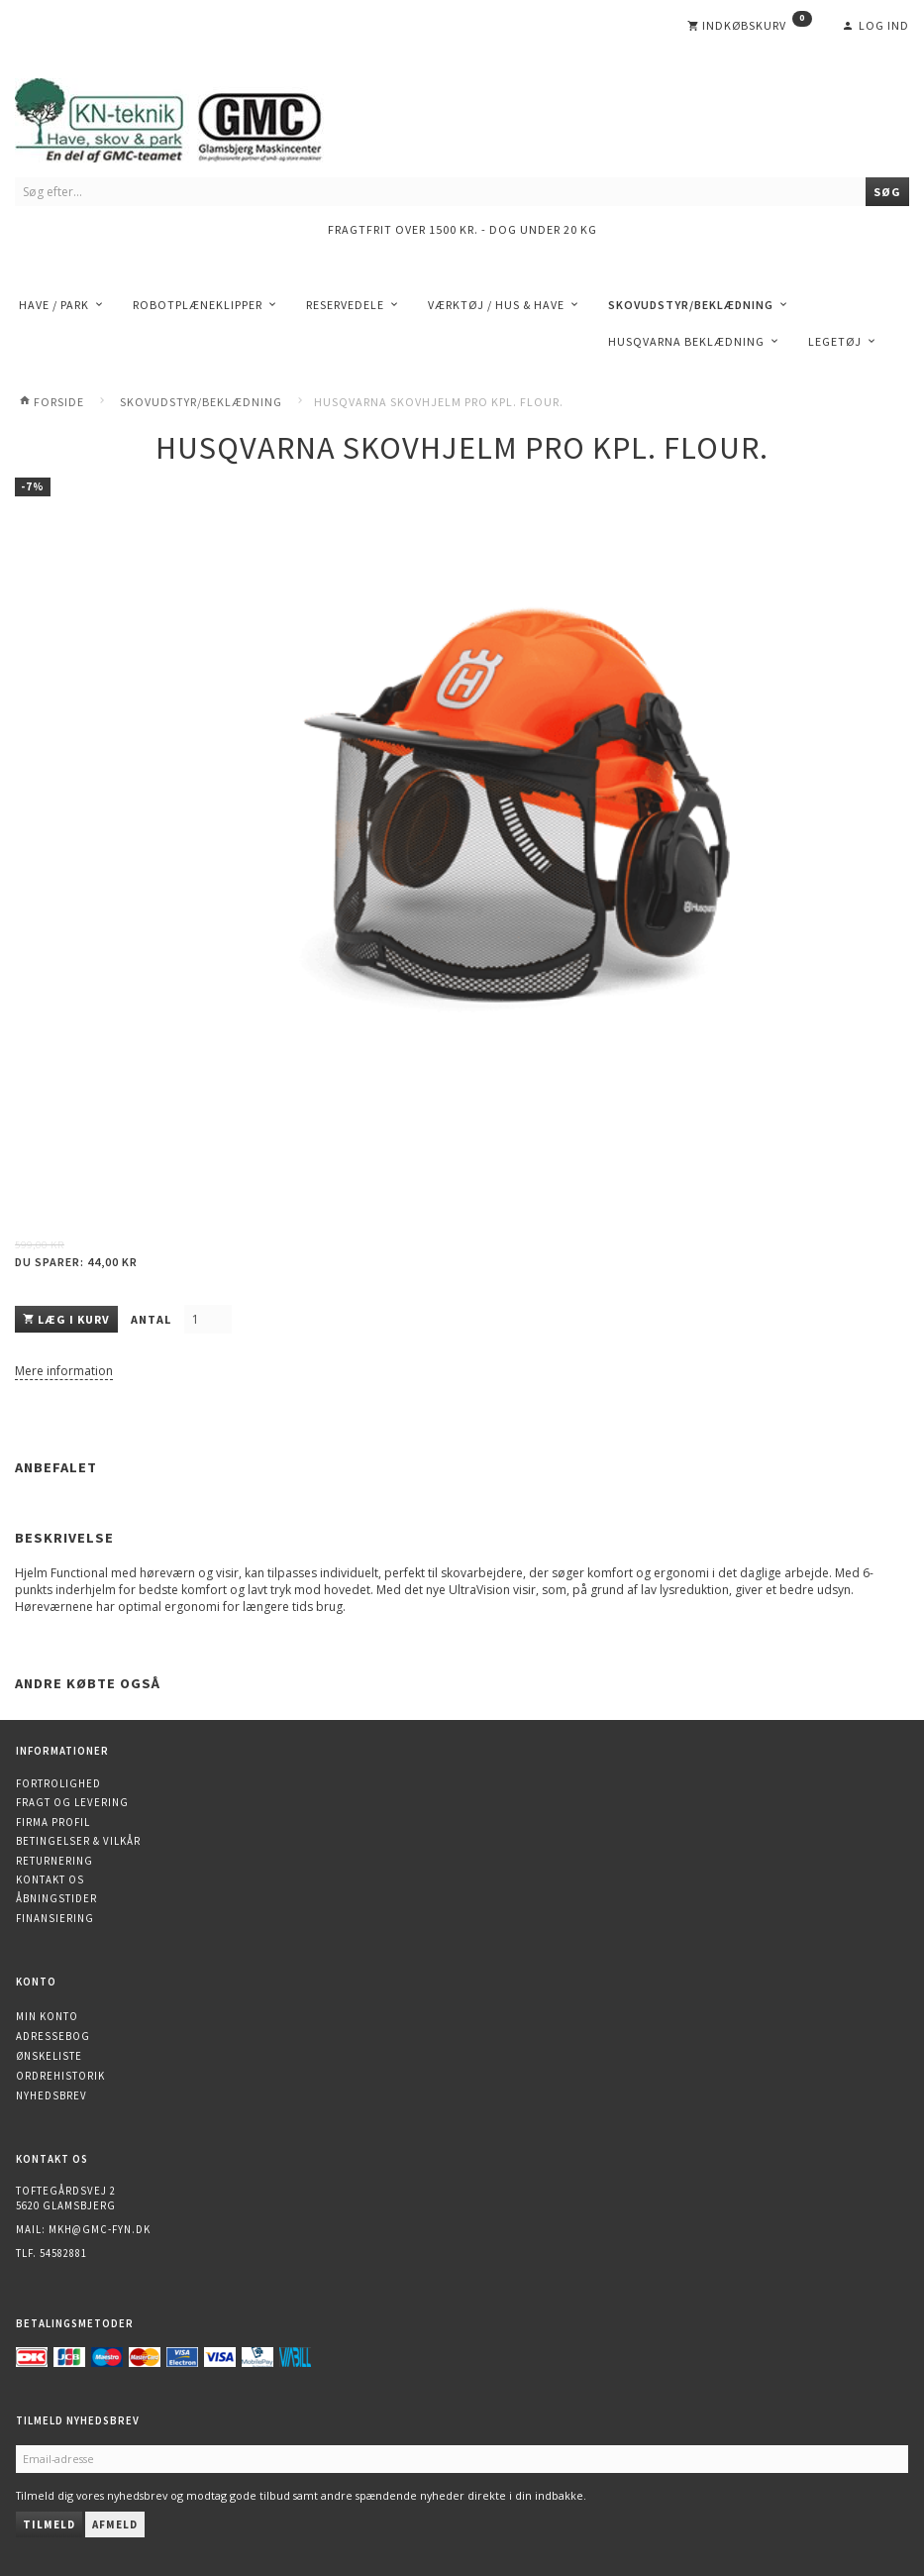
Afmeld (115, 2524)
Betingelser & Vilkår (78, 1841)
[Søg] (887, 191)
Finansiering (55, 1918)
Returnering (54, 1861)
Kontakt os (50, 1879)
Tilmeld (49, 2524)
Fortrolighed (58, 1783)
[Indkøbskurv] (749, 26)
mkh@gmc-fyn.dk (100, 2229)
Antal (152, 1319)
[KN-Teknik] (193, 116)
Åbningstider (56, 1898)
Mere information (64, 1370)
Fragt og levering (72, 1802)
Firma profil (53, 1822)
